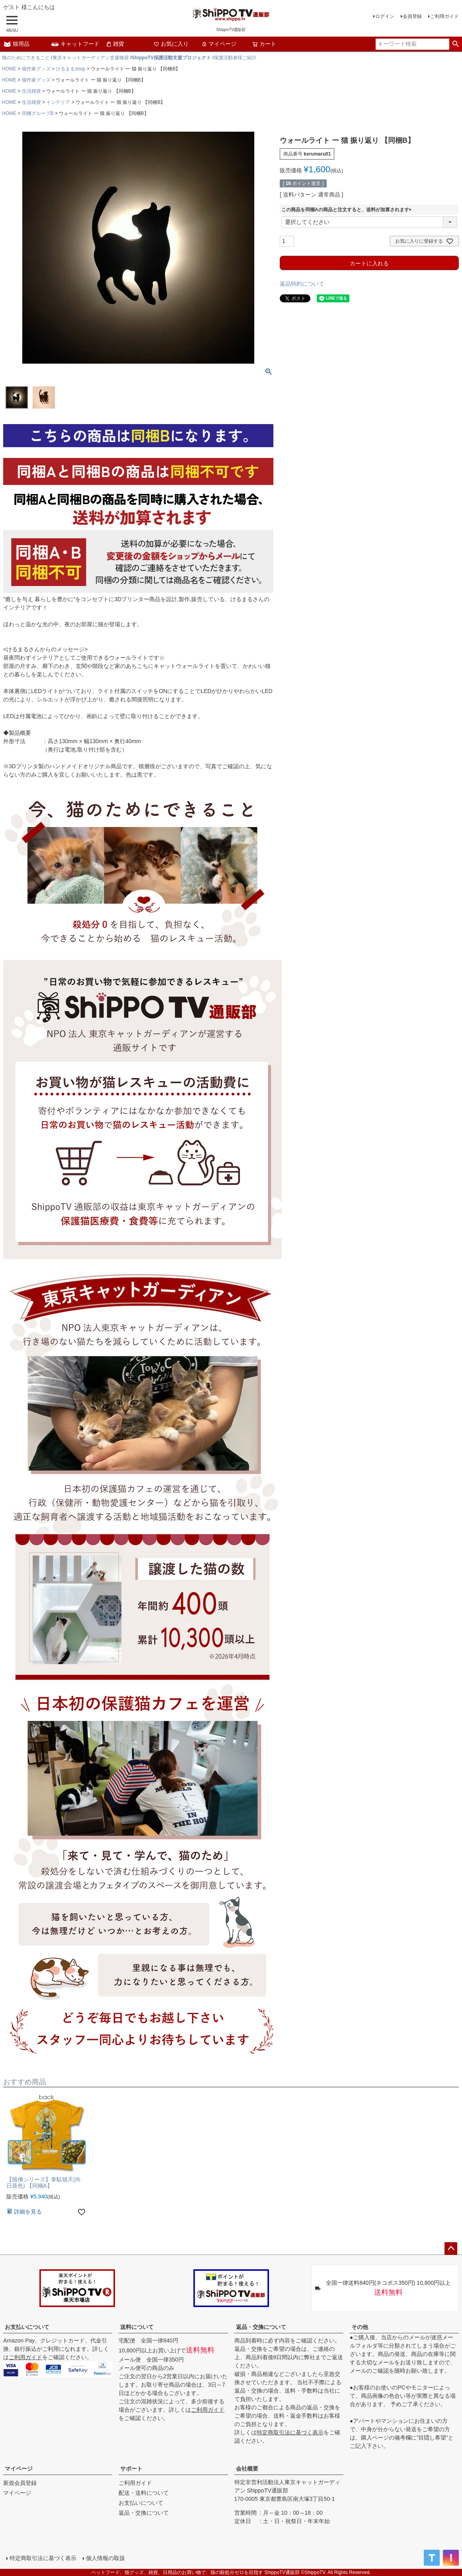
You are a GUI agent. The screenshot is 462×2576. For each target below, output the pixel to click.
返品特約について (302, 283)
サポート (131, 2468)
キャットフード (75, 44)
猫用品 (16, 44)
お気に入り (171, 44)
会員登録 (412, 16)
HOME (9, 69)
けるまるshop (70, 69)
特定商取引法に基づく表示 (290, 2432)
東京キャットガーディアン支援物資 (91, 57)
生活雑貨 (31, 91)
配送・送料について (144, 2493)
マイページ (218, 44)
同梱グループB (38, 113)
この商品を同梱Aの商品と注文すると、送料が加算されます (347, 209)
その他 (359, 2327)
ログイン (384, 16)
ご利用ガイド (444, 16)
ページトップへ (450, 2248)
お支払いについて (27, 2327)
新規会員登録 (20, 2483)
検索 (455, 44)
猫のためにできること (26, 57)
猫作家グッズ (36, 69)
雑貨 (115, 44)
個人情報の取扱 (105, 2558)
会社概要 (247, 2468)
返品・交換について (261, 2327)
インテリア (58, 102)
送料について (137, 2327)
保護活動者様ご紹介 (235, 57)
